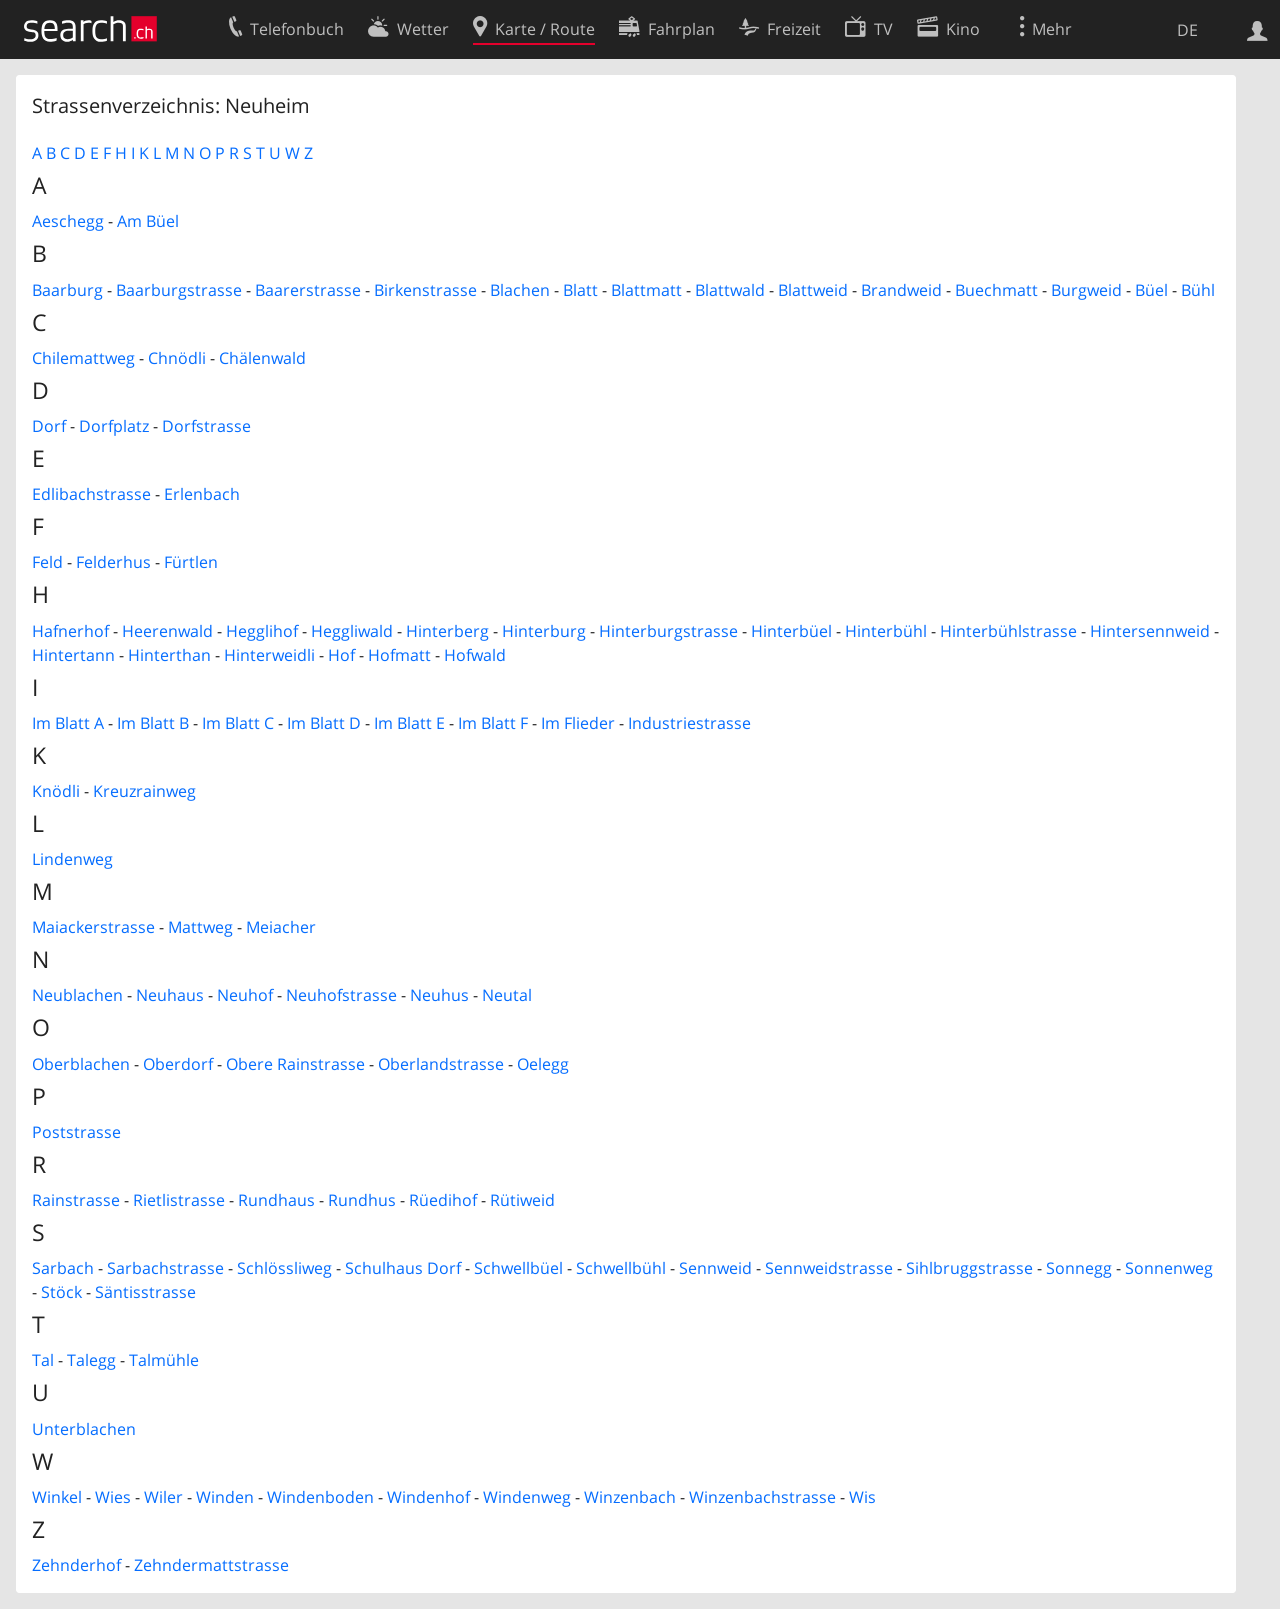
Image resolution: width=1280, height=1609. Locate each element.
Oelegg (543, 1064)
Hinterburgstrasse (668, 631)
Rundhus (362, 1200)
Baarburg (67, 290)
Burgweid (1086, 290)
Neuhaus (170, 995)
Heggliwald (352, 631)
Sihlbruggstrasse (969, 1268)
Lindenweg (72, 859)
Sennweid (715, 1268)
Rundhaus (276, 1200)
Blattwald (730, 290)
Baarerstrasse (308, 290)
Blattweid (813, 290)
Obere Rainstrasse (295, 1064)
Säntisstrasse (145, 1292)
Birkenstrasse (425, 290)
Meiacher (281, 927)
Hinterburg (544, 631)
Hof (341, 655)
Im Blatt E (409, 723)
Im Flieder (578, 723)
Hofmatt (399, 655)
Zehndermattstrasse (211, 1565)
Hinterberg (447, 631)
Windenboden (320, 1497)
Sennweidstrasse (829, 1268)
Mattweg (200, 927)
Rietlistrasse (179, 1200)
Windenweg (527, 1497)
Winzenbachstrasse (762, 1497)
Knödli (56, 791)
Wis (862, 1497)
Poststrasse (76, 1132)
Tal (43, 1360)
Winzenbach (630, 1497)
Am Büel (148, 221)
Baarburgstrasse (179, 290)
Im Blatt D (324, 723)
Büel (1151, 290)
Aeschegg (68, 221)
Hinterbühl (886, 631)
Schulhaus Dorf (403, 1268)
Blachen (520, 290)
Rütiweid (522, 1200)
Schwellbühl (621, 1268)
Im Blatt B (153, 723)
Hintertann (73, 655)
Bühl (1198, 290)
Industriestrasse (689, 723)
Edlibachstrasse (91, 494)
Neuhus (439, 995)
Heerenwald (167, 631)
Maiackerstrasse (93, 927)
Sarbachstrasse (165, 1268)
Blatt (580, 290)
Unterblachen (84, 1429)
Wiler (163, 1497)
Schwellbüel (518, 1268)
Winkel (57, 1497)
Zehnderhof (76, 1565)
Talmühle (164, 1360)
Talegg (91, 1360)
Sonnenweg (1169, 1268)
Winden (225, 1497)
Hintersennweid (1150, 631)
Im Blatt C (238, 723)
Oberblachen (81, 1064)
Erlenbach (202, 494)
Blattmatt (646, 290)
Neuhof (245, 995)
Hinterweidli (269, 655)
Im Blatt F (493, 723)
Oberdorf (178, 1064)
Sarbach (63, 1268)
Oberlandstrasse (441, 1064)
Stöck (61, 1292)
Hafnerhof (70, 631)
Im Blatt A (68, 723)
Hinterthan (169, 655)
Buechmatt (996, 290)
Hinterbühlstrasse (1008, 631)
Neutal (507, 995)
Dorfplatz (114, 426)
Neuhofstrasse (341, 995)
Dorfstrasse (206, 426)
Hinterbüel (791, 631)
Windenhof (428, 1497)
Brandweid (901, 290)
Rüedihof (443, 1200)
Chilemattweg (83, 358)
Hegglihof (262, 631)
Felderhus (113, 562)
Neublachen (77, 995)
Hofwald (475, 655)
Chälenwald (262, 358)
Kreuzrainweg (144, 791)
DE (1187, 30)
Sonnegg (1079, 1268)
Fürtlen (191, 562)
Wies (113, 1497)
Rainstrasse (76, 1200)
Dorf (49, 426)
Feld (47, 562)
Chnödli (177, 358)
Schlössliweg (284, 1268)
